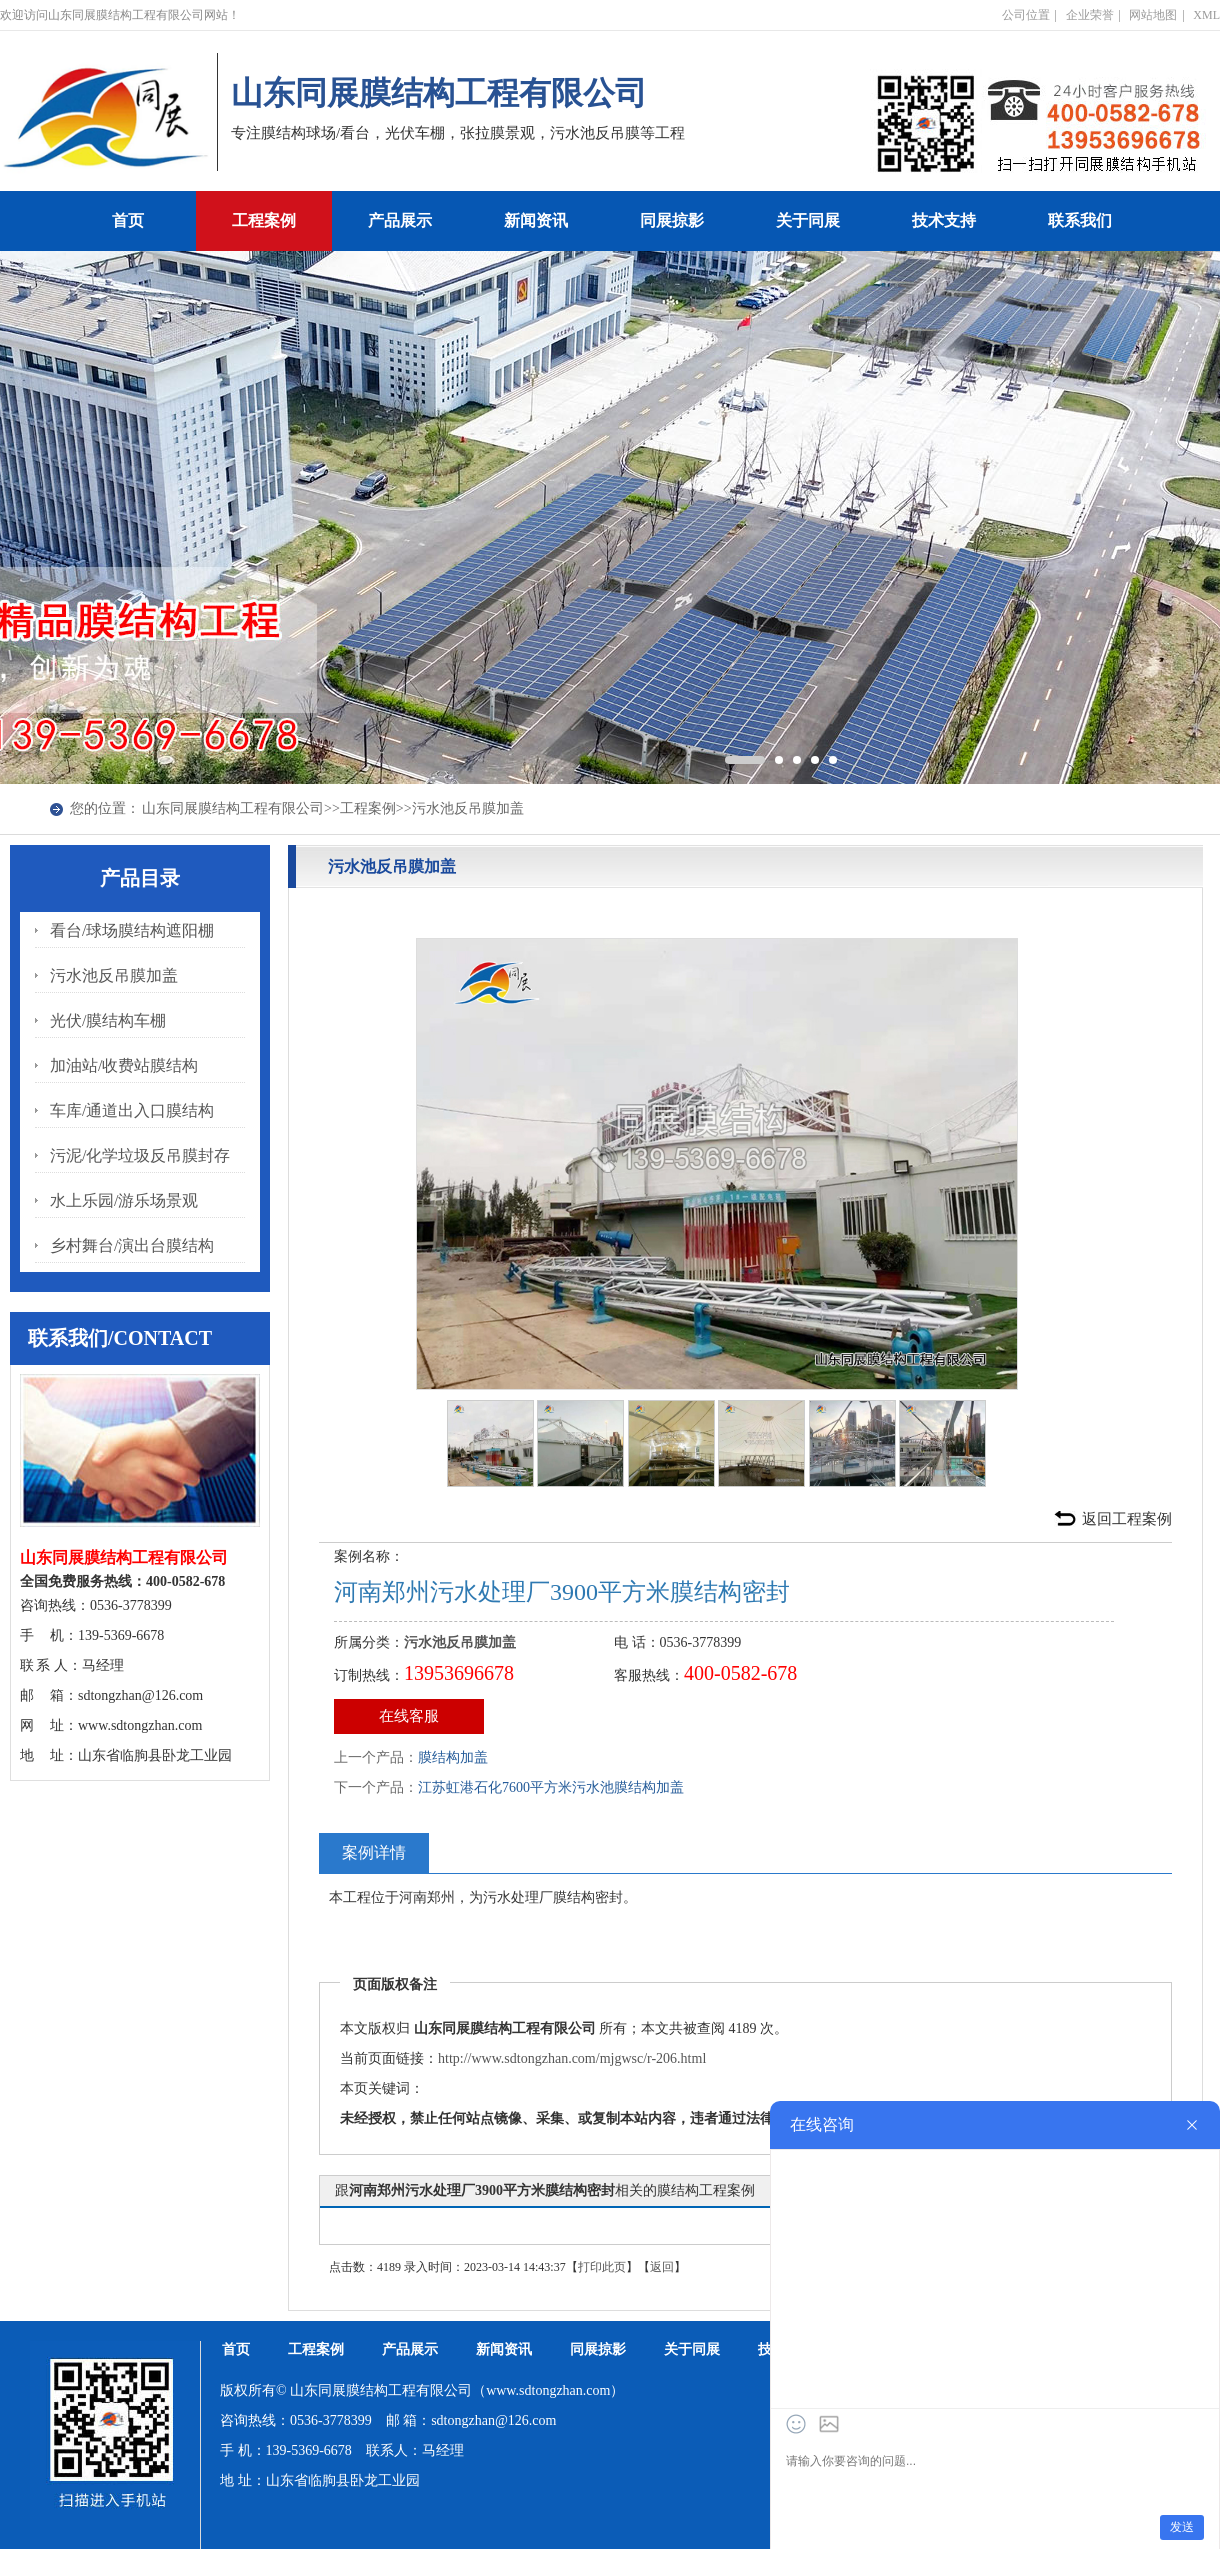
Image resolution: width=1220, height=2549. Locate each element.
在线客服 (409, 1716)
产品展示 (400, 220)
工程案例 (264, 220)
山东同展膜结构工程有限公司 (233, 808)
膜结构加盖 (453, 1757)
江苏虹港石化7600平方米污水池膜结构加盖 (551, 1787)
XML (1206, 15)
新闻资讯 (536, 220)
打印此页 (602, 2267)
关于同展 (808, 220)
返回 (662, 2267)
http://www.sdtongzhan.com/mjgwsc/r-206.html (572, 2058)
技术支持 (944, 220)
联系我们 (1080, 220)
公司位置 (1026, 15)
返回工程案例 (1127, 1519)
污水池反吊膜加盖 (468, 808)
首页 (128, 220)
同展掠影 (672, 220)
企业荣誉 (1090, 15)
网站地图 (1153, 15)
